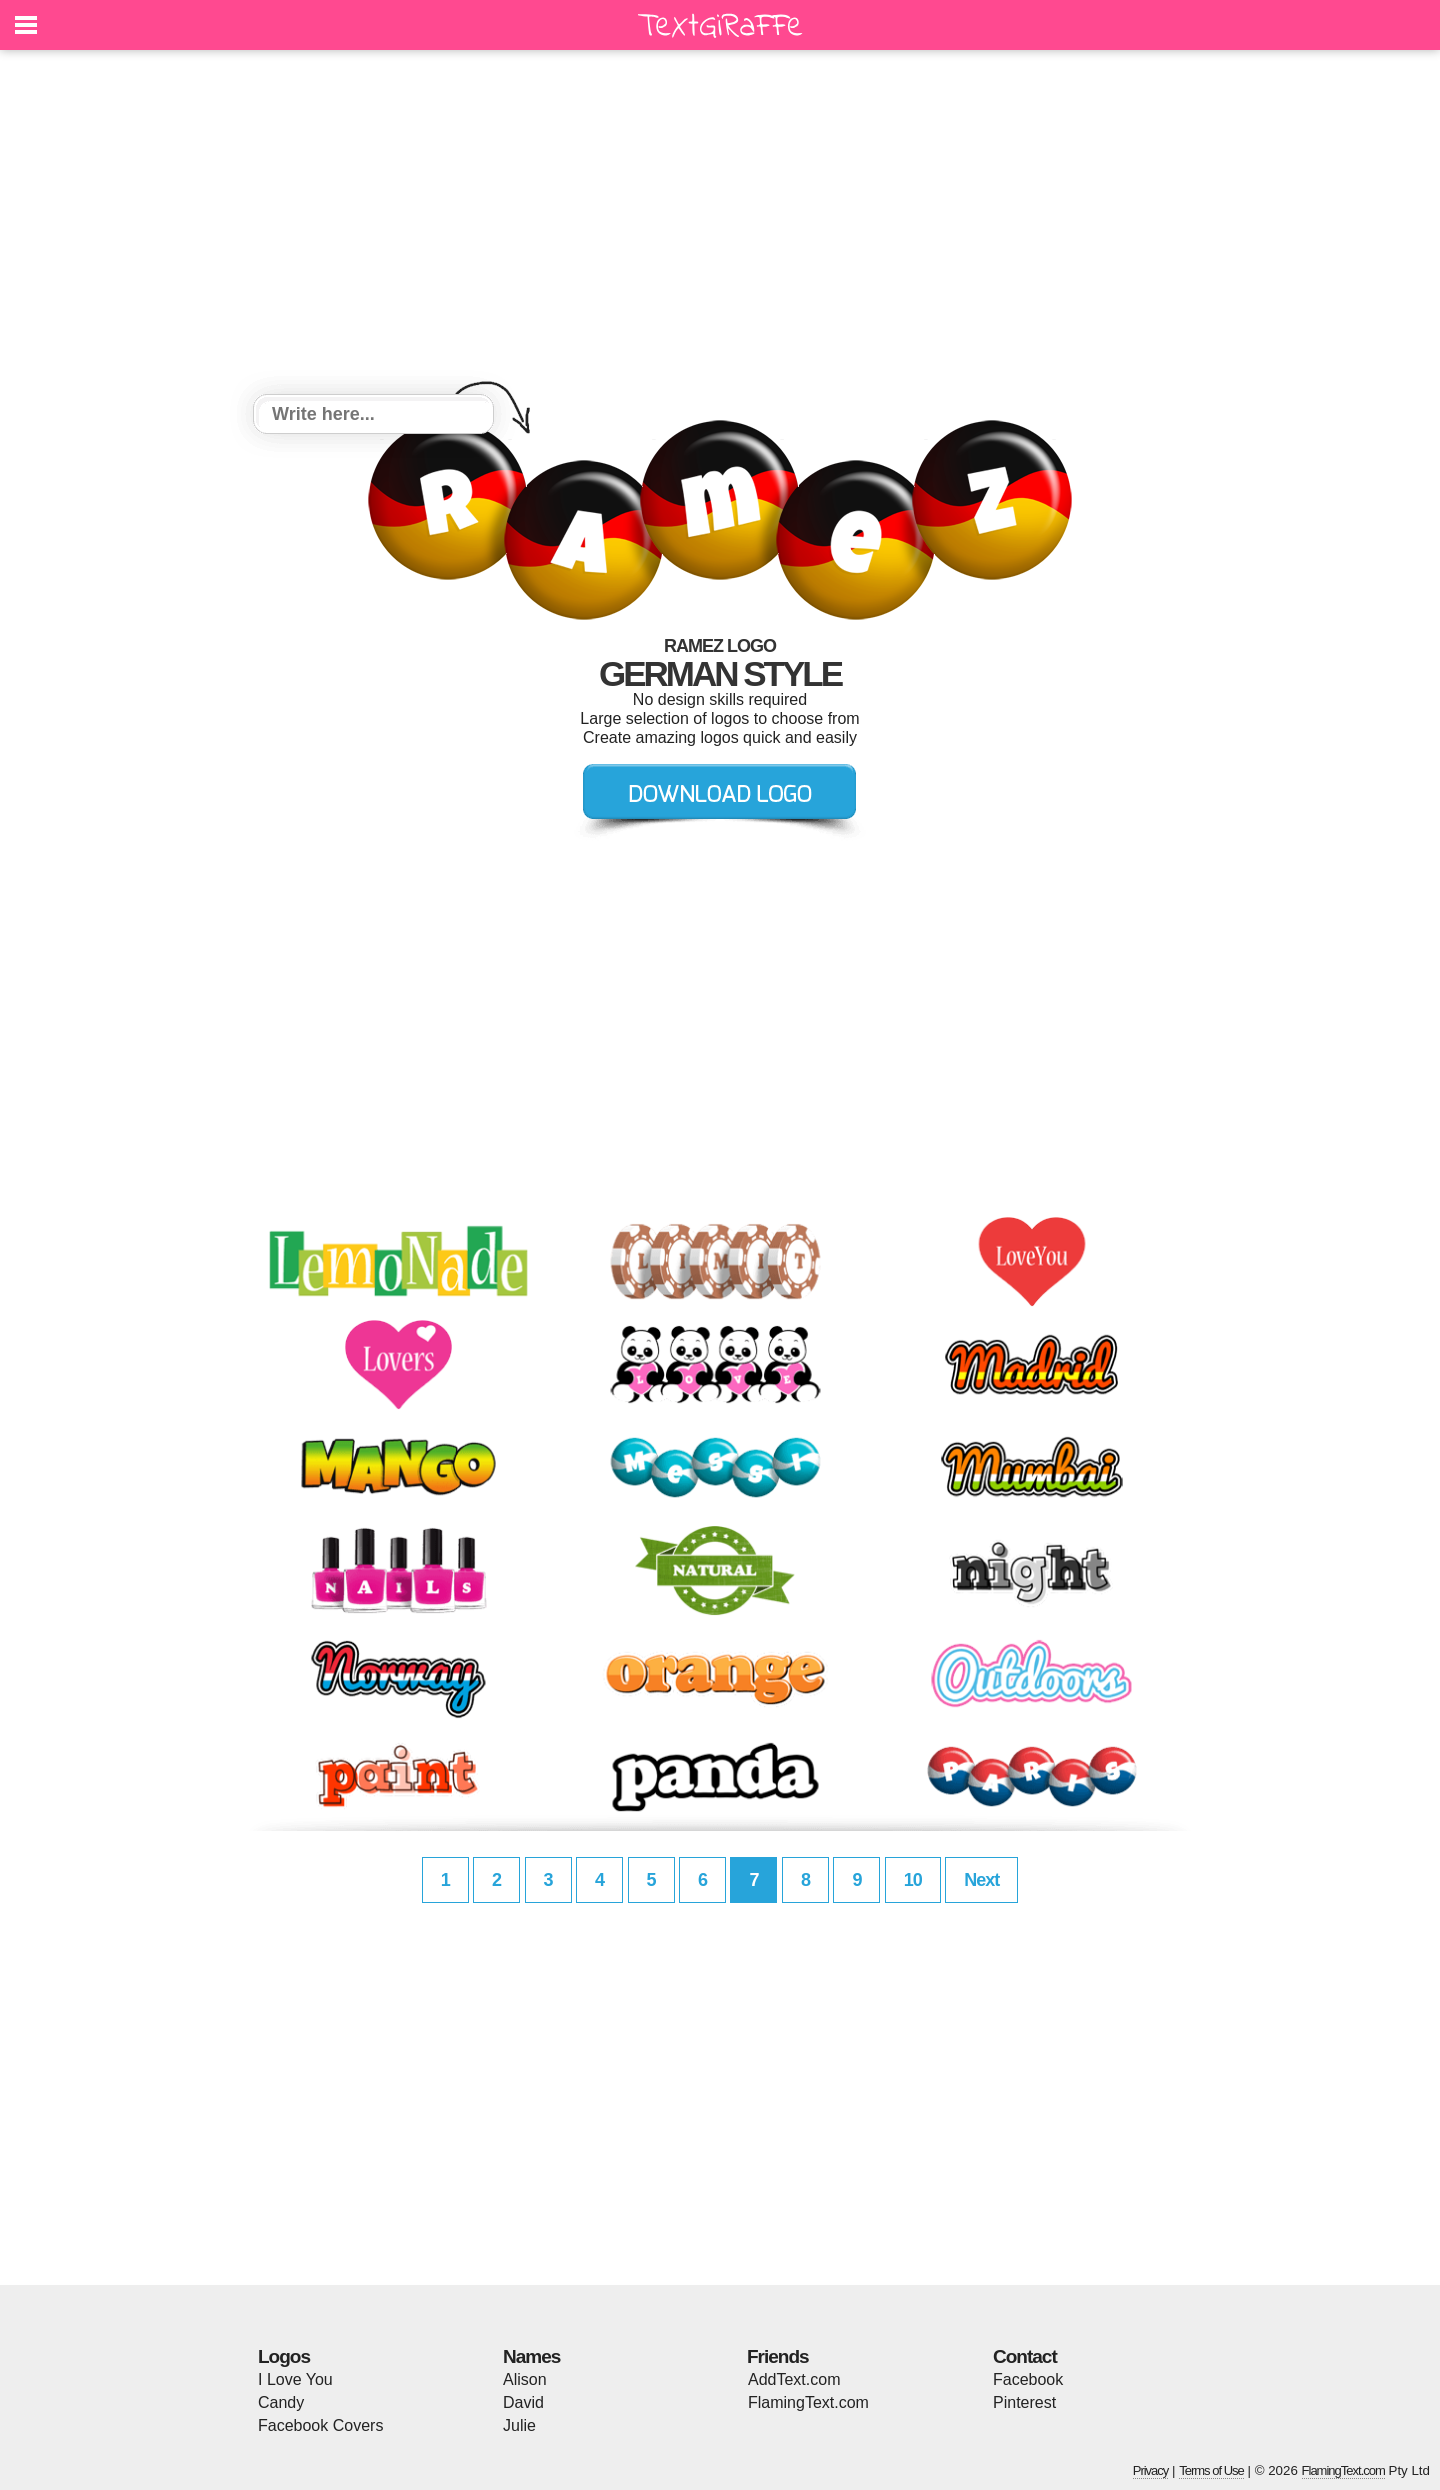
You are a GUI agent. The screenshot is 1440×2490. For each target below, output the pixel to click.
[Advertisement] (720, 225)
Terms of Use (1211, 2470)
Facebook (1028, 2379)
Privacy (1151, 2470)
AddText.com (794, 2379)
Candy (281, 2402)
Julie (519, 2425)
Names (531, 2356)
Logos (284, 2356)
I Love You (295, 2379)
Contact (1025, 2356)
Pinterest (1024, 2402)
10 (913, 1880)
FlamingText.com (808, 2402)
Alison (525, 2379)
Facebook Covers (320, 2425)
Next (981, 1880)
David (523, 2402)
